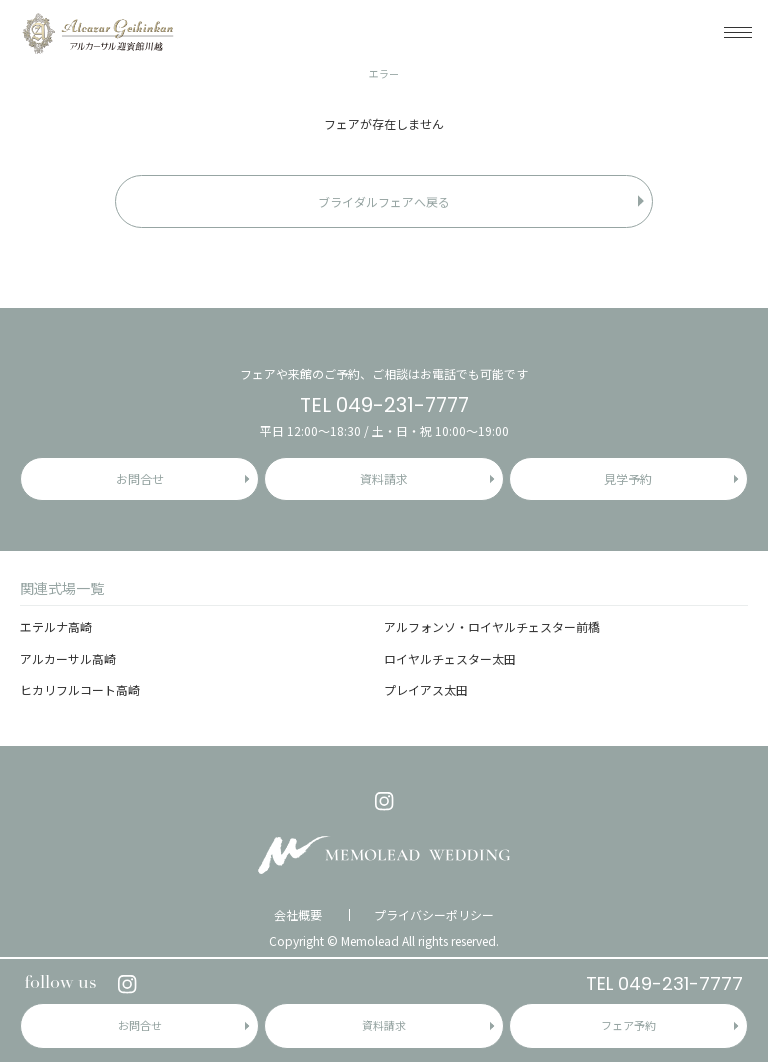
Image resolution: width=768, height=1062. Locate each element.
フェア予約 (628, 1025)
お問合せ (140, 1025)
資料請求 (384, 1025)
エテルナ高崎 (56, 626)
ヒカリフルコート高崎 (80, 689)
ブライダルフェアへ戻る (384, 201)
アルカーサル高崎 (68, 658)
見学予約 (628, 478)
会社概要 (298, 915)
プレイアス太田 (426, 689)
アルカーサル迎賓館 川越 (97, 32)
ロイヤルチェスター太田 (450, 658)
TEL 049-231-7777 (664, 983)
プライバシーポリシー (434, 915)
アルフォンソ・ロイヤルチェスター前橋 (492, 626)
